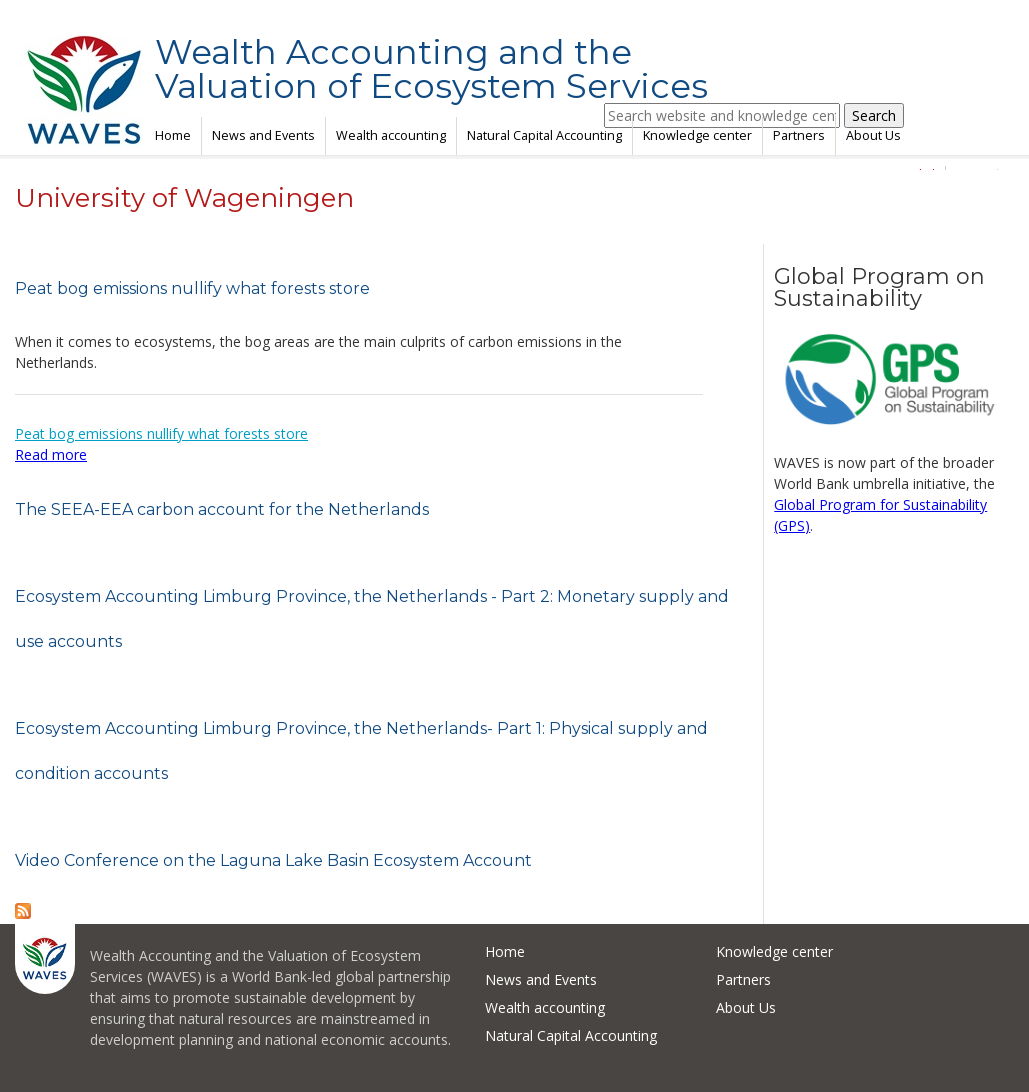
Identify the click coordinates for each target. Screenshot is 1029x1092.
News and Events (263, 135)
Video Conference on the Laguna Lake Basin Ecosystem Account (273, 860)
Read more (51, 454)
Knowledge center (697, 135)
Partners (799, 135)
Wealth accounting (391, 135)
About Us (873, 135)
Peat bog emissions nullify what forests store (192, 288)
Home (173, 135)
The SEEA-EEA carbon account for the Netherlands (222, 509)
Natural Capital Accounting (544, 135)
